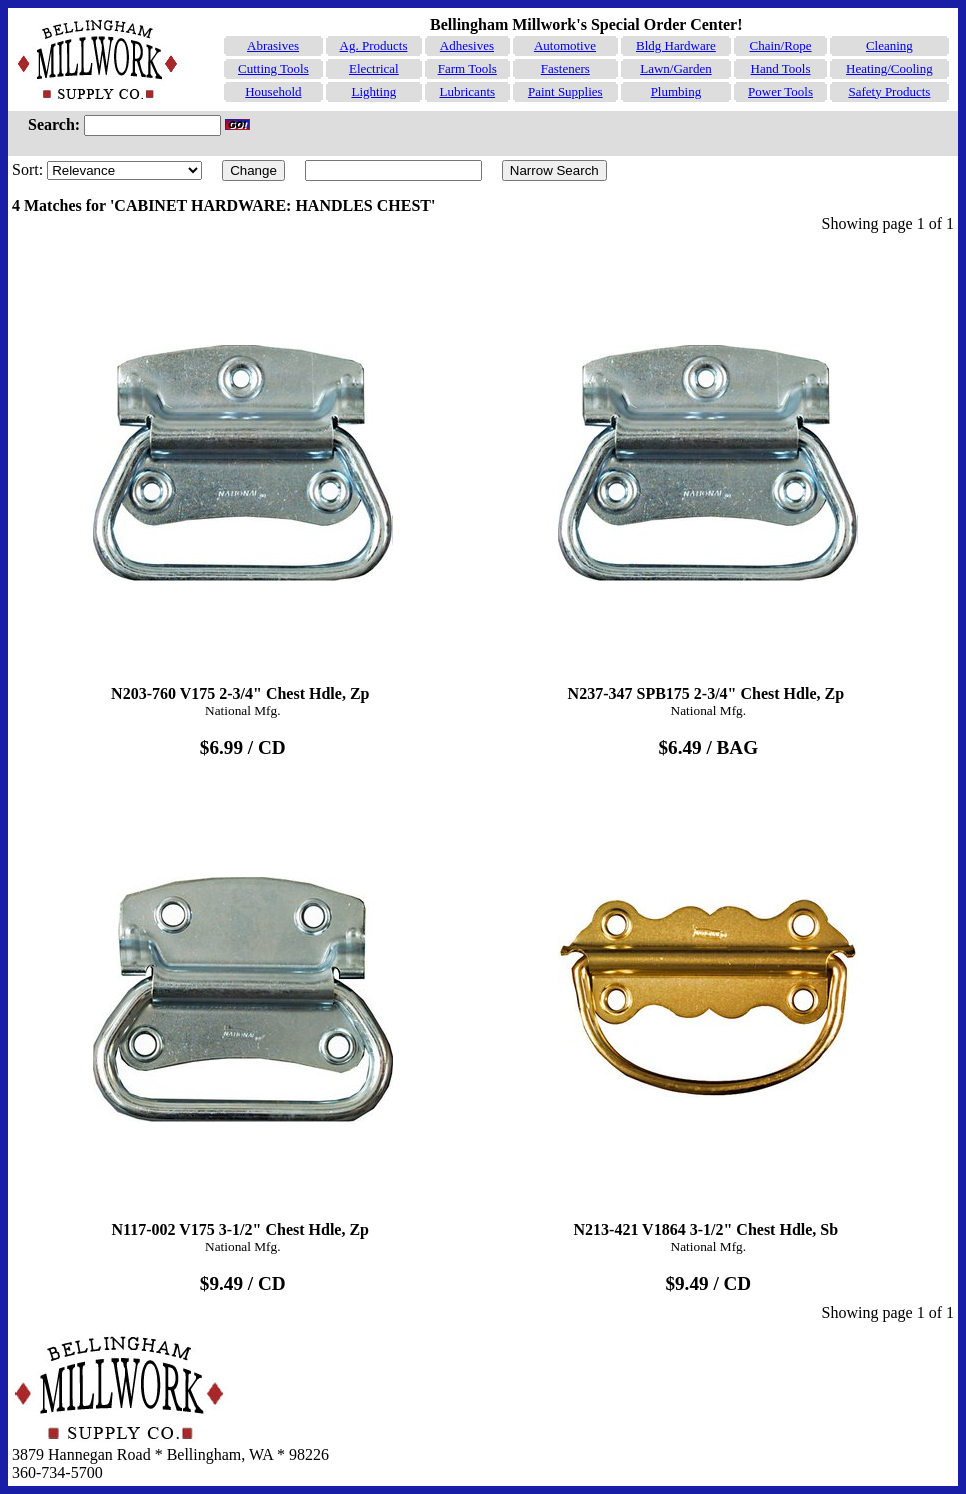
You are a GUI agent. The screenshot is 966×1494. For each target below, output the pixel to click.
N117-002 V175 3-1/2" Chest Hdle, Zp (242, 1008)
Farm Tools (467, 68)
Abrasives (273, 45)
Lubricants (467, 91)
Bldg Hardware (676, 45)
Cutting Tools (273, 68)
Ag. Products (374, 45)
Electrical (374, 68)
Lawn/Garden (675, 68)
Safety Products (889, 91)
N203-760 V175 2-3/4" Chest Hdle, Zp (242, 472)
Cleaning (889, 45)
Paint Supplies (565, 91)
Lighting (373, 91)
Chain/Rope (780, 45)
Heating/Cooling (889, 68)
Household (273, 91)
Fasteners (565, 68)
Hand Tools (781, 68)
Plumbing (676, 91)
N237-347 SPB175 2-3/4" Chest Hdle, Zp (708, 472)
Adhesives (467, 45)
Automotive (565, 45)
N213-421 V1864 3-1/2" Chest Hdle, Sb (708, 1008)
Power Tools (780, 91)
